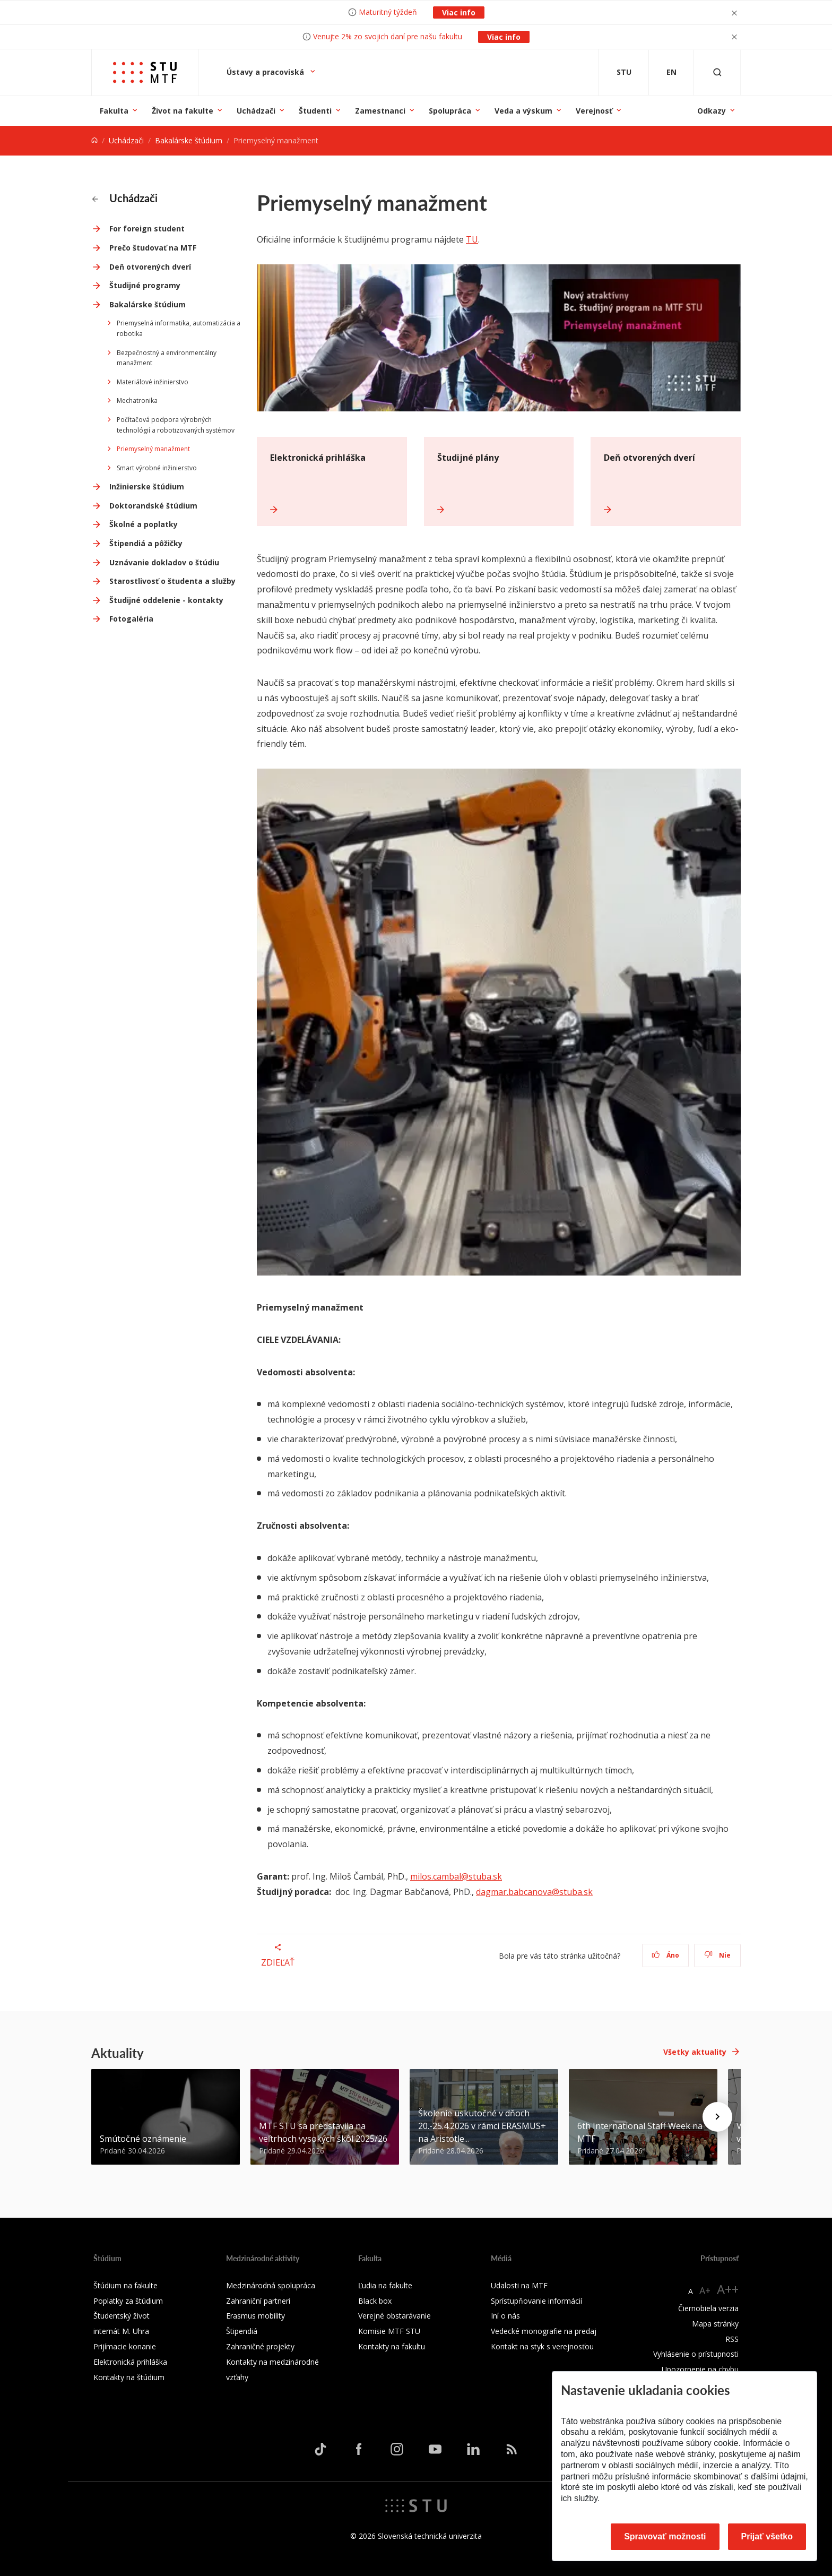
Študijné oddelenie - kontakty (166, 600)
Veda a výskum (523, 111)
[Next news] (717, 2117)
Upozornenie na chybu (700, 2369)
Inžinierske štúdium (146, 486)
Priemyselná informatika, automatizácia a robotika (178, 328)
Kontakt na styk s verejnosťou (542, 2346)
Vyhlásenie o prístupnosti (696, 2354)
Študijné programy (144, 285)
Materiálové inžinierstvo (152, 381)
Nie (717, 1955)
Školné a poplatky (143, 524)
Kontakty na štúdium (128, 2377)
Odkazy (711, 111)
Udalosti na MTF (519, 2285)
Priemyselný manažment (153, 448)
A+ (704, 2290)
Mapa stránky (715, 2324)
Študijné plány (468, 457)
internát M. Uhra (121, 2331)
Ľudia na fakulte (385, 2285)
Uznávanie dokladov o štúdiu (164, 562)
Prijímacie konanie (124, 2346)
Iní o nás (505, 2316)
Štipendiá (241, 2331)
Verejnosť (594, 111)
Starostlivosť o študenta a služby (172, 581)
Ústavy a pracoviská (266, 72)
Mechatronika (137, 400)
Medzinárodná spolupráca (270, 2285)
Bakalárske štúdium (188, 140)
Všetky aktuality (694, 2052)
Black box (375, 2301)
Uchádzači (256, 111)
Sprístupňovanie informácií (536, 2301)
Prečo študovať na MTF (152, 248)
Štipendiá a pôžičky (146, 543)
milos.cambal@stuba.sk (456, 1876)
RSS (732, 2339)
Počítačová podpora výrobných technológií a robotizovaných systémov (176, 425)
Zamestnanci (380, 111)
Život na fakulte (182, 111)
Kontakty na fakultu (391, 2346)
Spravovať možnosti (665, 2536)
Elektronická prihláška (318, 457)
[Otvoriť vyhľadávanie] (717, 72)
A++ (728, 2289)
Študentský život (121, 2316)
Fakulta (114, 111)
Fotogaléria (131, 619)
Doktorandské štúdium (153, 506)
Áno (666, 1955)
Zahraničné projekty (260, 2346)
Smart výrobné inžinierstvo (157, 467)
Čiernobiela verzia (708, 2308)
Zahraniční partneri (258, 2301)
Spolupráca (450, 111)
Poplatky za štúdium (128, 2301)
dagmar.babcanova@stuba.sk (534, 1892)
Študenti (315, 111)
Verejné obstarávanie (394, 2316)
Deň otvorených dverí (150, 267)
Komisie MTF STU (389, 2331)
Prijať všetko (767, 2536)
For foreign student (147, 228)
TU (472, 239)
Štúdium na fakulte (125, 2285)
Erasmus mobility (255, 2316)
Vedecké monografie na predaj (543, 2331)
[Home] (94, 140)
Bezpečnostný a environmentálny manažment (166, 358)
